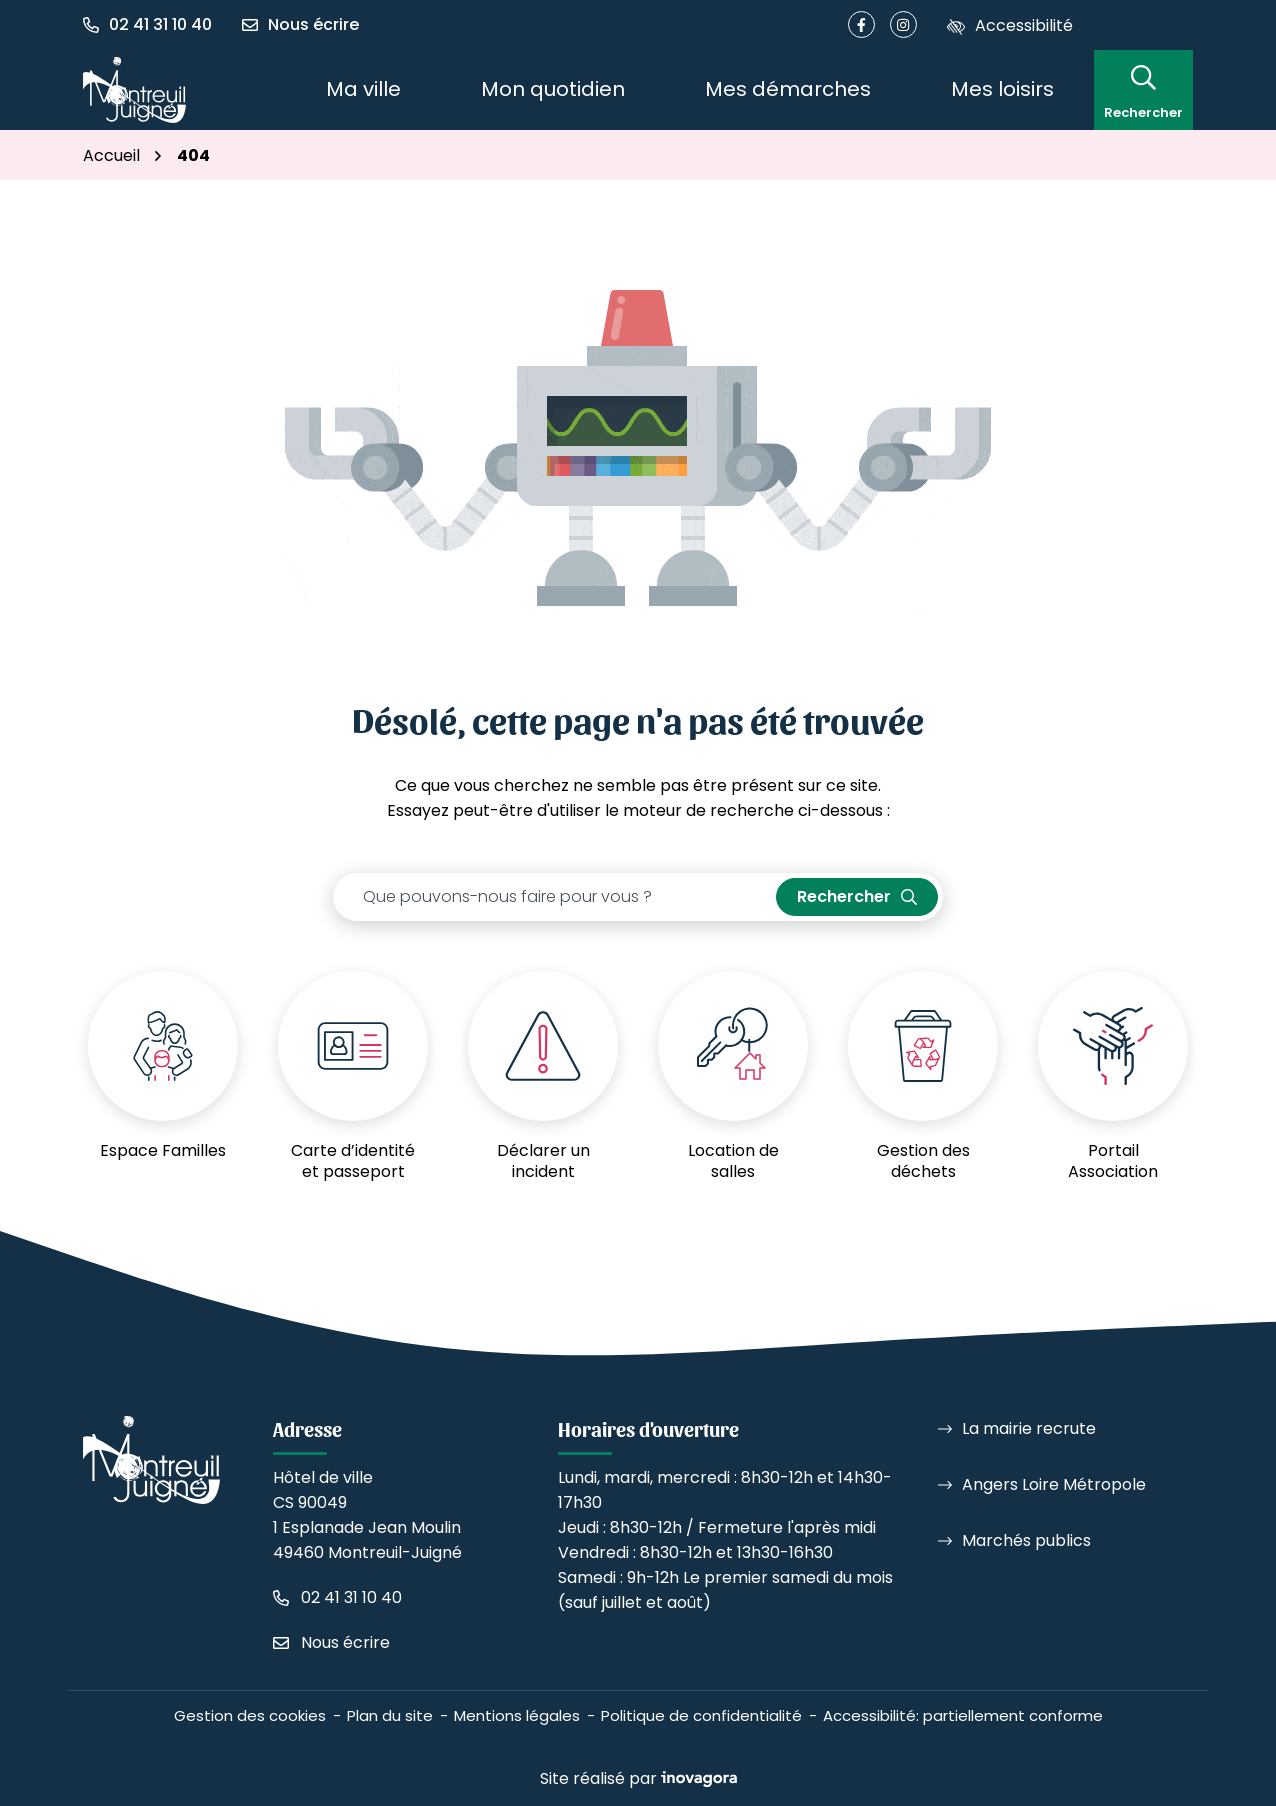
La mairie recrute (1029, 1428)
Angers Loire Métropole (1054, 1484)
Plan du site (390, 1715)
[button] (155, 25)
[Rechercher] (1143, 89)
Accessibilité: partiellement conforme (963, 1715)
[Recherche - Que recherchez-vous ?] (555, 897)
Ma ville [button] (363, 89)
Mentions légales (517, 1715)
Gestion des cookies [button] (250, 1715)
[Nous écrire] (300, 25)
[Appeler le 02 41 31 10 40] (337, 1597)
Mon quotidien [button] (553, 89)
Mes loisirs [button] (1002, 89)
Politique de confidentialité (701, 1715)
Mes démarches (788, 89)
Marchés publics (1026, 1540)
